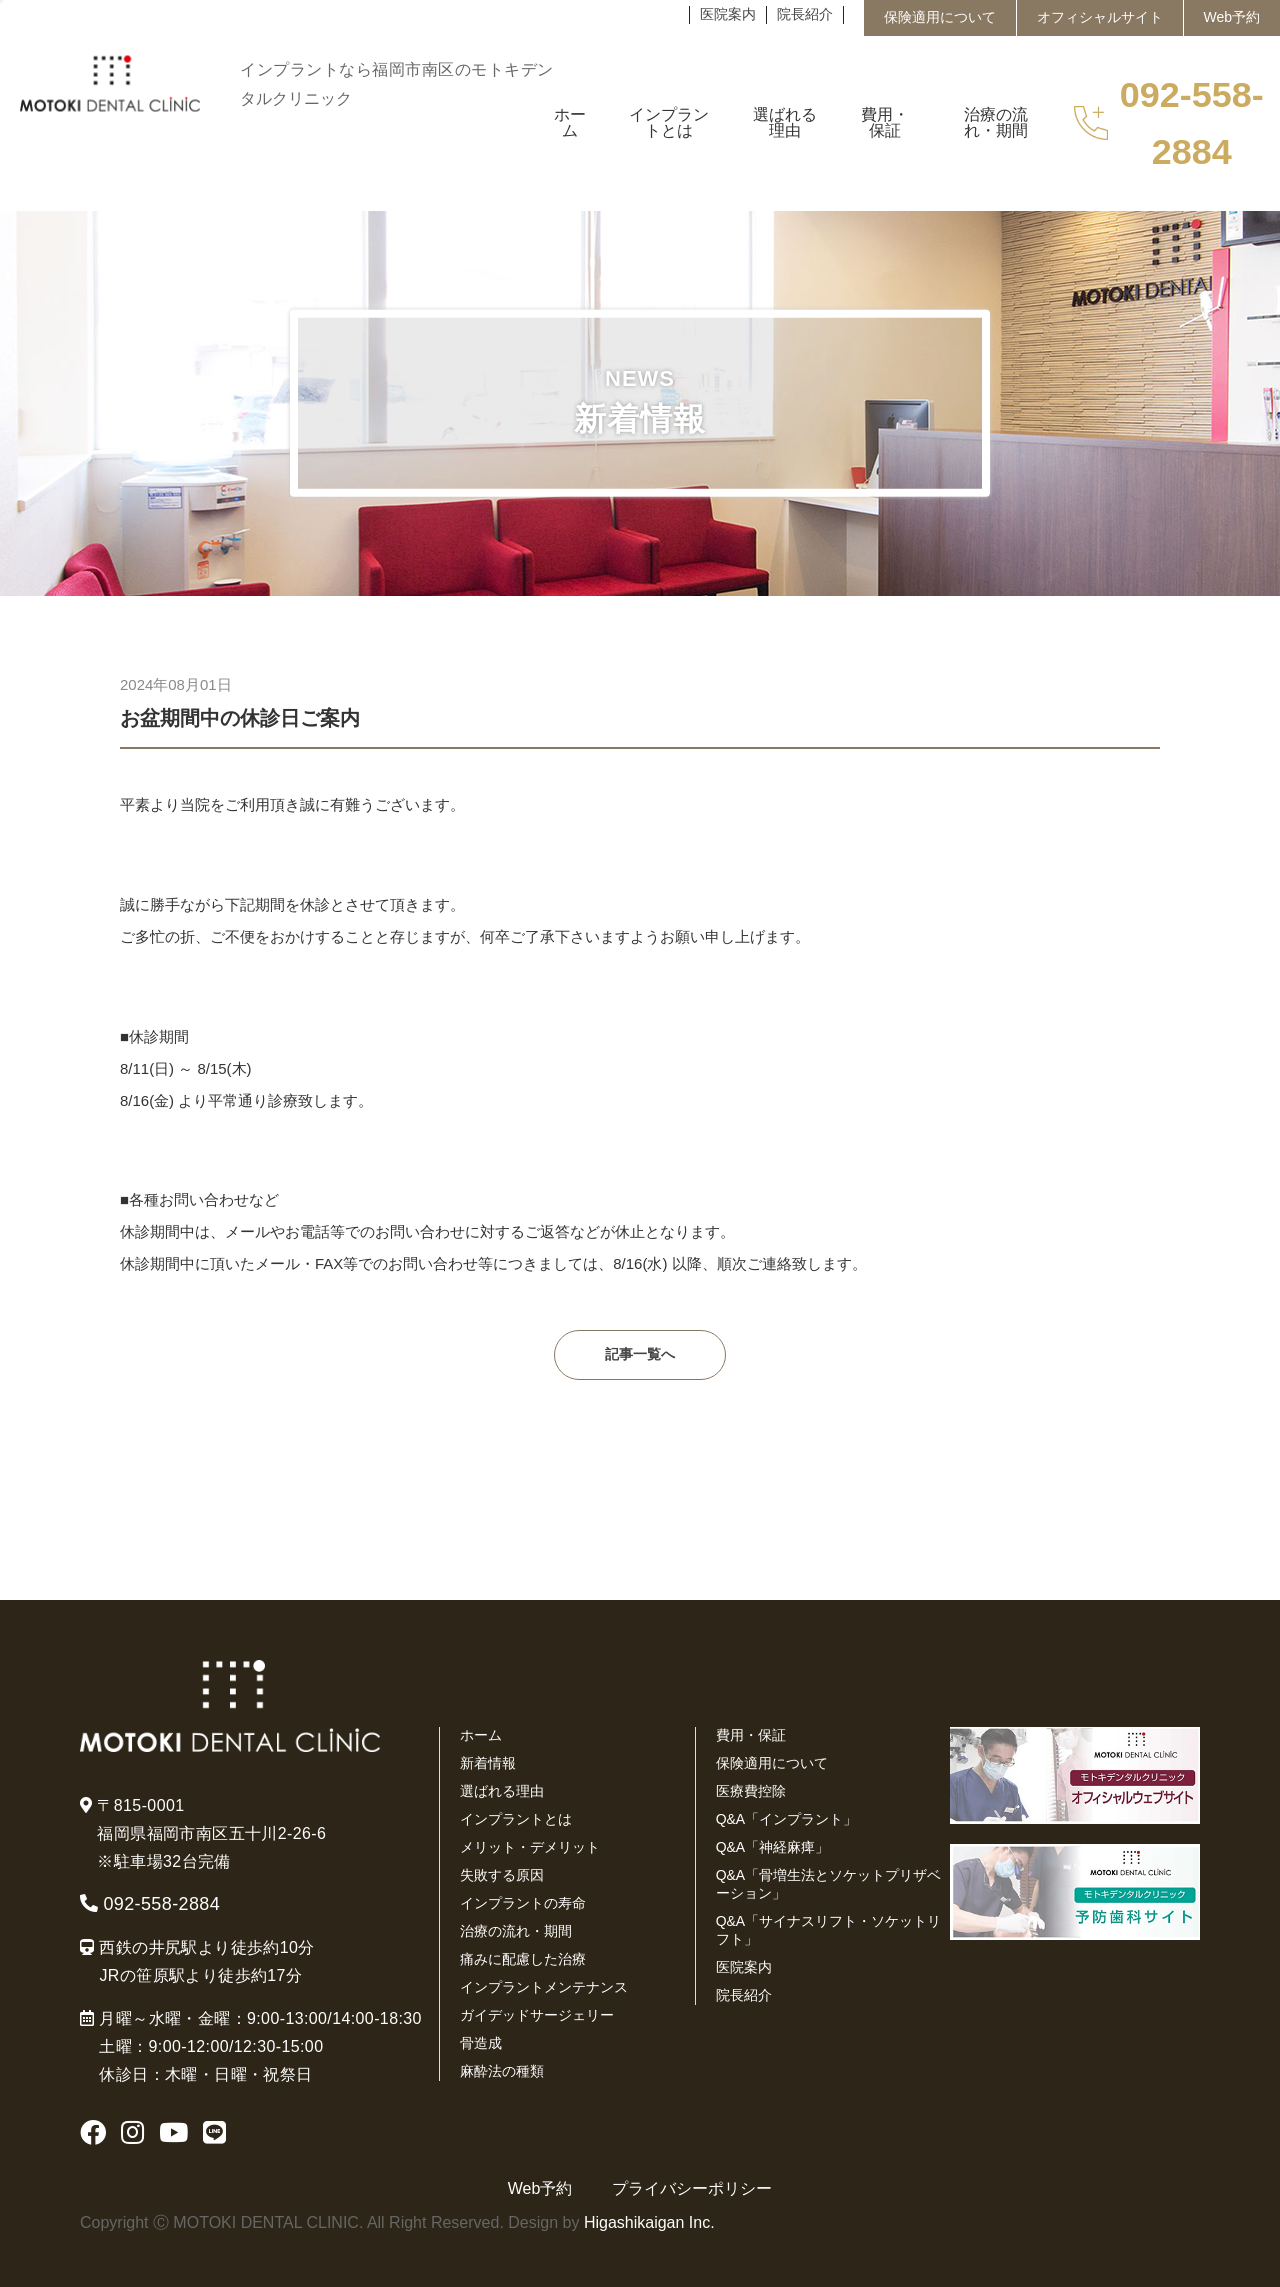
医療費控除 (751, 1791)
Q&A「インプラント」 (787, 1819)
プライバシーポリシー (692, 2188)
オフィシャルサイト (1100, 17)
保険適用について (940, 17)
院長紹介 (805, 14)
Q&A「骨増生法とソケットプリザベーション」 (829, 1884)
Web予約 (1232, 17)
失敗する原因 (502, 1875)
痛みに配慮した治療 (523, 1959)
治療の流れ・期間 (516, 1931)
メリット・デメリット (530, 1847)
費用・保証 (751, 1735)
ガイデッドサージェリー (537, 2015)
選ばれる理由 (502, 1791)
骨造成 (481, 2043)
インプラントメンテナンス (544, 1987)
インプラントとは (516, 1819)
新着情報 (488, 1763)
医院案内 (728, 14)
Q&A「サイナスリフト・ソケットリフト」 (829, 1930)
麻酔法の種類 (502, 2071)
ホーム (481, 1735)
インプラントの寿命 (523, 1903)
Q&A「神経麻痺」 (773, 1847)
